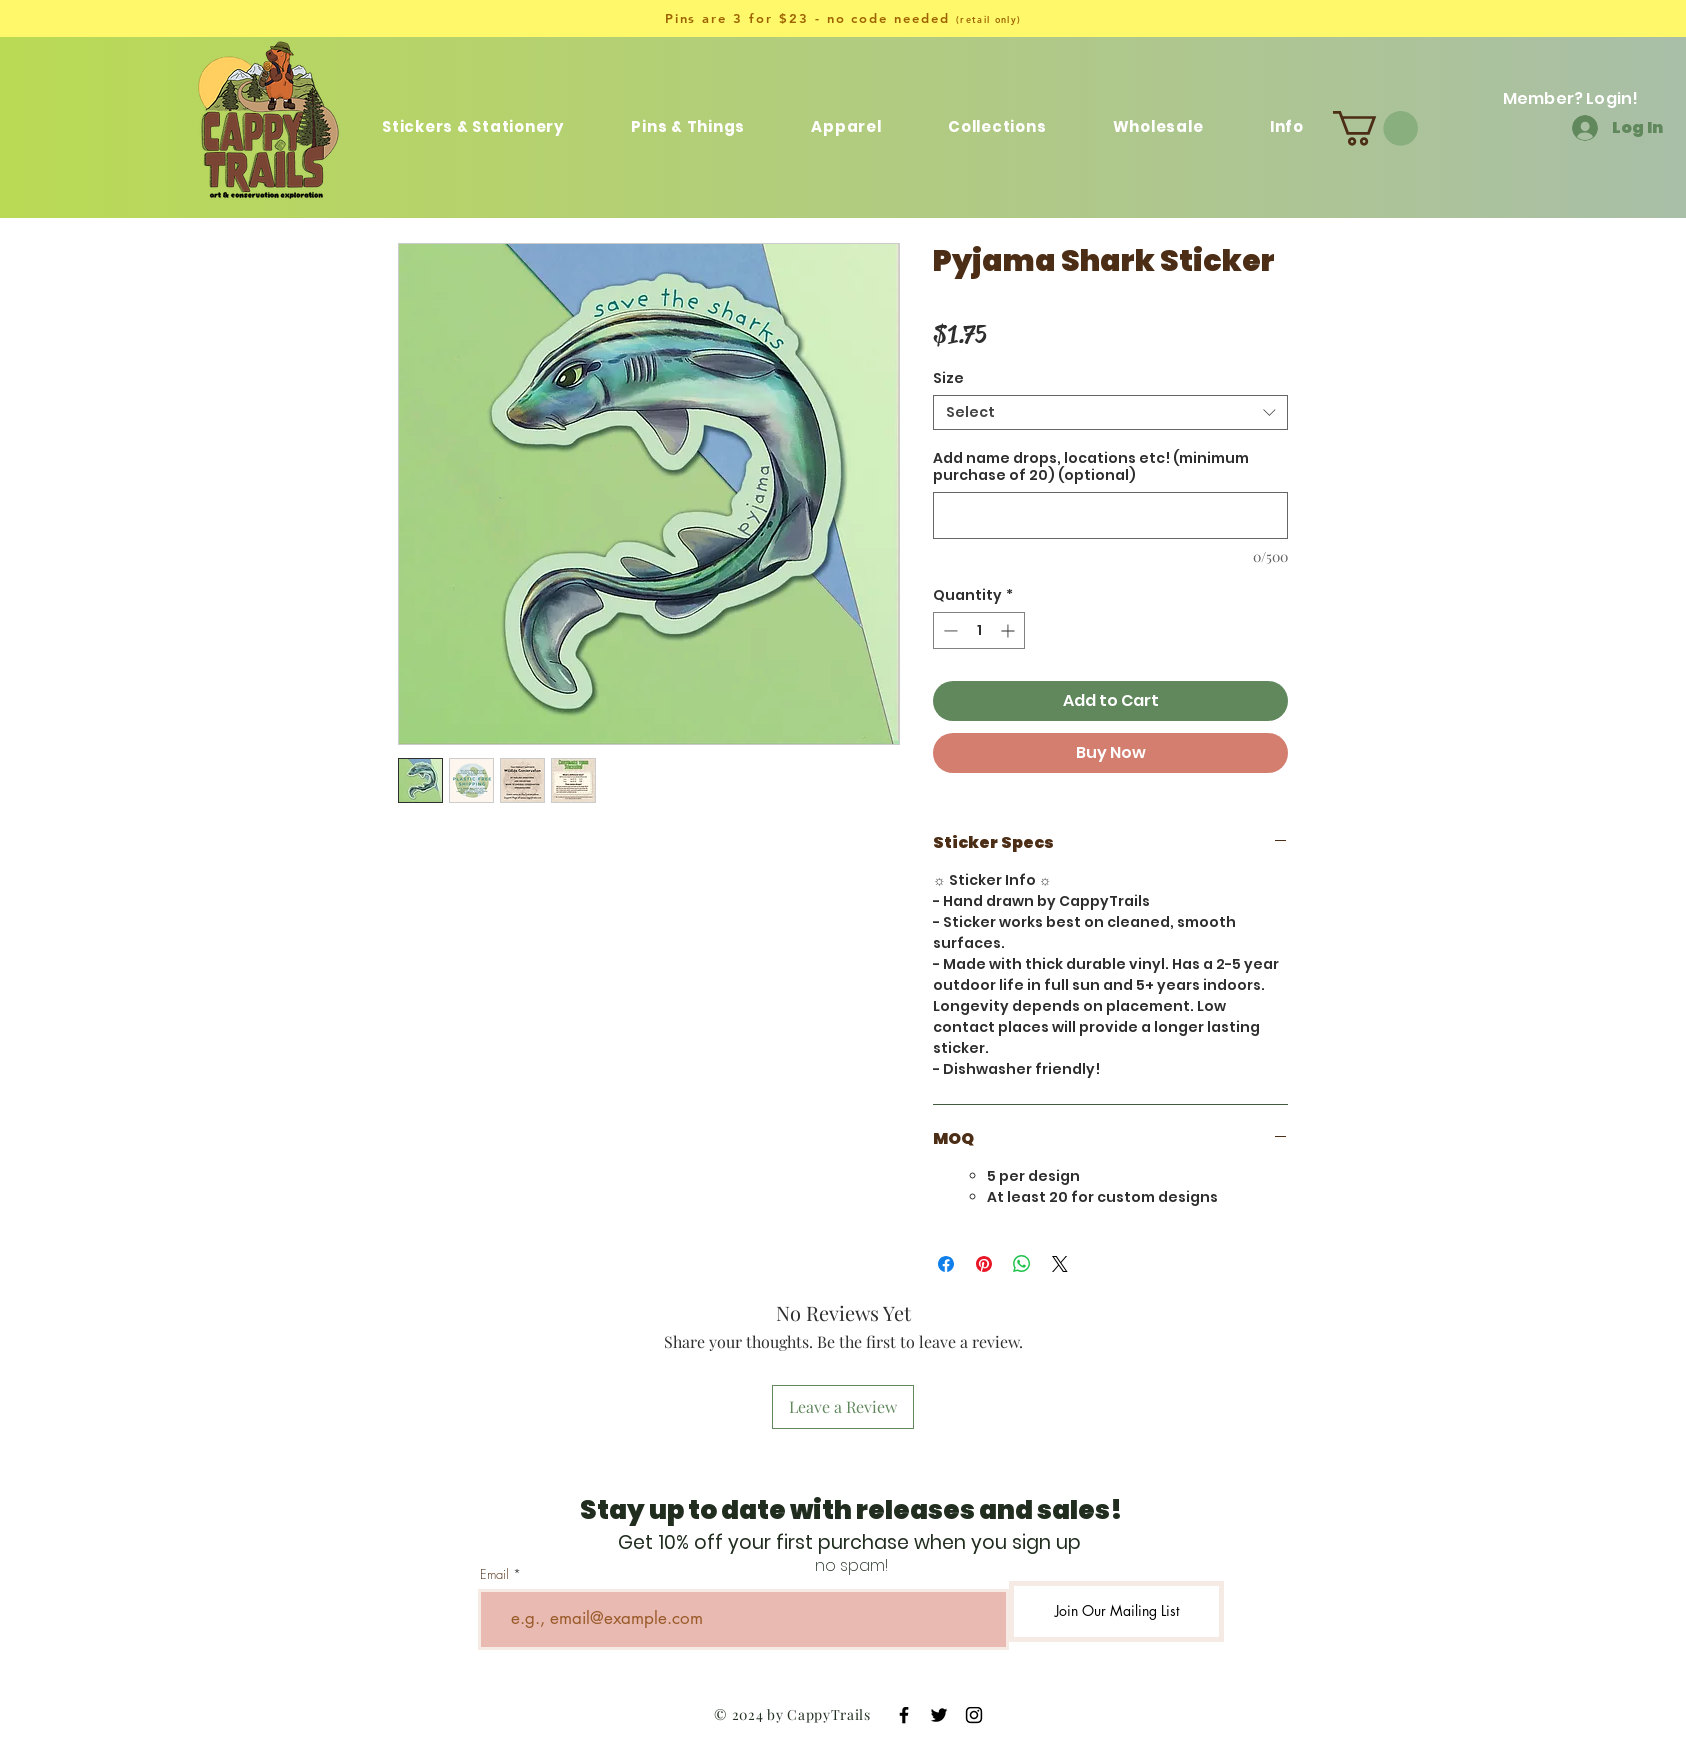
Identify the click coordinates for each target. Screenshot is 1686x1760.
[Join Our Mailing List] (1116, 1611)
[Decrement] (948, 630)
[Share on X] (1060, 1264)
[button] (997, 126)
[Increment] (1009, 630)
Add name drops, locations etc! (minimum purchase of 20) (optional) (1091, 467)
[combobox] (1110, 412)
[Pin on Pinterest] (984, 1264)
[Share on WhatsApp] (1022, 1264)
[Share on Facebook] (946, 1264)
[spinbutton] (979, 630)
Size (948, 378)
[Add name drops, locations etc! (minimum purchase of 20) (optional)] (1110, 515)
